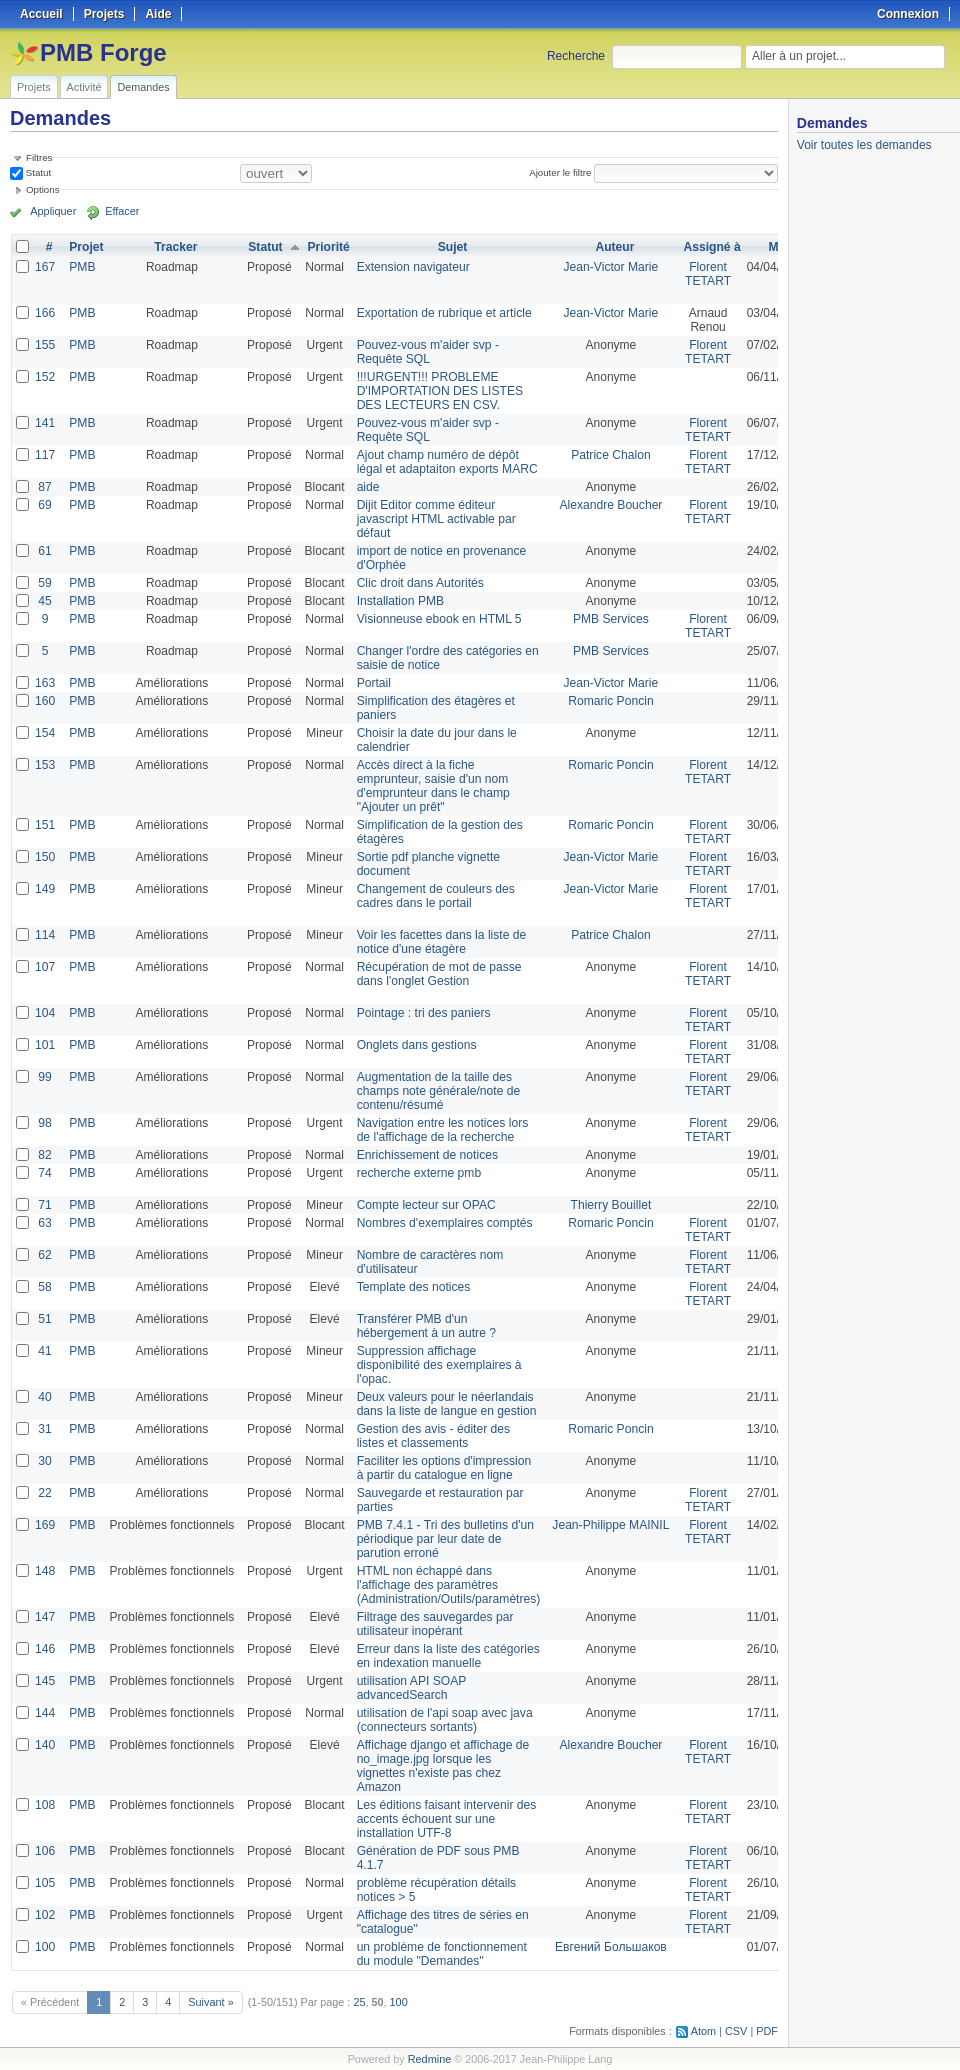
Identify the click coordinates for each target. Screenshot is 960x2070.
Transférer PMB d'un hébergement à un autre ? (425, 1326)
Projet (86, 247)
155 (45, 345)
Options (43, 189)
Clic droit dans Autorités (419, 583)
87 (44, 487)
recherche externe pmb (417, 1173)
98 (44, 1123)
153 (45, 765)
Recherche (576, 56)
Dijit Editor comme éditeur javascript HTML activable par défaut (435, 519)
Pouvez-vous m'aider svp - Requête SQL (426, 352)
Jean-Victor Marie (608, 267)
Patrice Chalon (608, 455)
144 (45, 1713)
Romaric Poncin (608, 701)
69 (44, 505)
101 (45, 1045)
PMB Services (607, 619)
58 (44, 1287)
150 (45, 857)
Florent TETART (705, 274)
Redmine (429, 2059)
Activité (84, 87)
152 (45, 377)
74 (44, 1173)
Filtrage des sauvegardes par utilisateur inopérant (433, 1624)
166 (45, 313)
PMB (82, 267)
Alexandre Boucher (608, 505)
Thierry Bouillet (608, 1205)
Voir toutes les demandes (864, 145)
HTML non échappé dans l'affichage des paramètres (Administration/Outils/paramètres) (447, 1585)
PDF (767, 2031)
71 (44, 1205)
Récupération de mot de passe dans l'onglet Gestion (437, 974)
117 (45, 455)
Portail (373, 683)
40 (44, 1397)
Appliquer (53, 212)
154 (45, 733)
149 (45, 889)
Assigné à (708, 247)
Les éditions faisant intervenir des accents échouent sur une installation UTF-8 (445, 1819)
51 (44, 1319)
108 (45, 1805)
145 (45, 1681)
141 (45, 423)
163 (45, 683)
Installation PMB (399, 601)
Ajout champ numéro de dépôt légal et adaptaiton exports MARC (445, 462)
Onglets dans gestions (415, 1045)
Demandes (143, 87)
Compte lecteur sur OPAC (425, 1205)
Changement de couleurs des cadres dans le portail (434, 896)
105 (45, 1883)
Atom (703, 2031)
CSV (736, 2031)
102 (45, 1915)
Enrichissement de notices (426, 1155)
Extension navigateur (412, 267)
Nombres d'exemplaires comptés (443, 1223)
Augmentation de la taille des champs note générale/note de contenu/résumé (437, 1091)
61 (44, 551)
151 (45, 825)
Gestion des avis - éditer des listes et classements (432, 1436)
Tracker (175, 247)
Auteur (612, 247)
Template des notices (412, 1287)
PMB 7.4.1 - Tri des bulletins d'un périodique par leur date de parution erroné (444, 1539)
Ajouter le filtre (560, 172)
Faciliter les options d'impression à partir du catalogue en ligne (442, 1468)
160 (45, 701)
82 (44, 1155)
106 (45, 1851)
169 (45, 1525)
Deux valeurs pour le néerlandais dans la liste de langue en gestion (445, 1404)
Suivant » (210, 2002)
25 (359, 2002)
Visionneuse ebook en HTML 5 (437, 619)
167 (45, 267)
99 (44, 1077)
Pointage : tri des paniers (422, 1013)
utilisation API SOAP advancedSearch (410, 1688)
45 (44, 601)
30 (44, 1461)
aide (367, 487)
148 (45, 1571)
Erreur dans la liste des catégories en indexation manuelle (446, 1656)
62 (44, 1255)
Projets (34, 87)
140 (45, 1745)
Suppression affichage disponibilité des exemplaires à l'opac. (437, 1365)
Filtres (39, 157)
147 (45, 1617)
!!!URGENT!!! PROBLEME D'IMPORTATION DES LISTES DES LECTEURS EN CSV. (438, 391)
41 (44, 1351)
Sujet (450, 247)
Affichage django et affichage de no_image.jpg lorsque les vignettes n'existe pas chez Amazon (441, 1766)
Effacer (121, 212)
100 (45, 1947)
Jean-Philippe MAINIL (608, 1525)
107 (45, 967)
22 (44, 1493)
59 (44, 583)
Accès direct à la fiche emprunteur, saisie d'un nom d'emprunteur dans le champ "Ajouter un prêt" (432, 786)
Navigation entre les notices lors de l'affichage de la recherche (441, 1130)
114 (45, 935)
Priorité (328, 247)
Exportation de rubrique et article (442, 313)
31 (44, 1429)
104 (45, 1013)
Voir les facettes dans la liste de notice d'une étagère (440, 942)
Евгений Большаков (608, 1947)
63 (44, 1223)
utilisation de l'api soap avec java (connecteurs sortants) (443, 1720)
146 (45, 1649)
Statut (37, 172)
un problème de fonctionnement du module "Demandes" (440, 1954)
